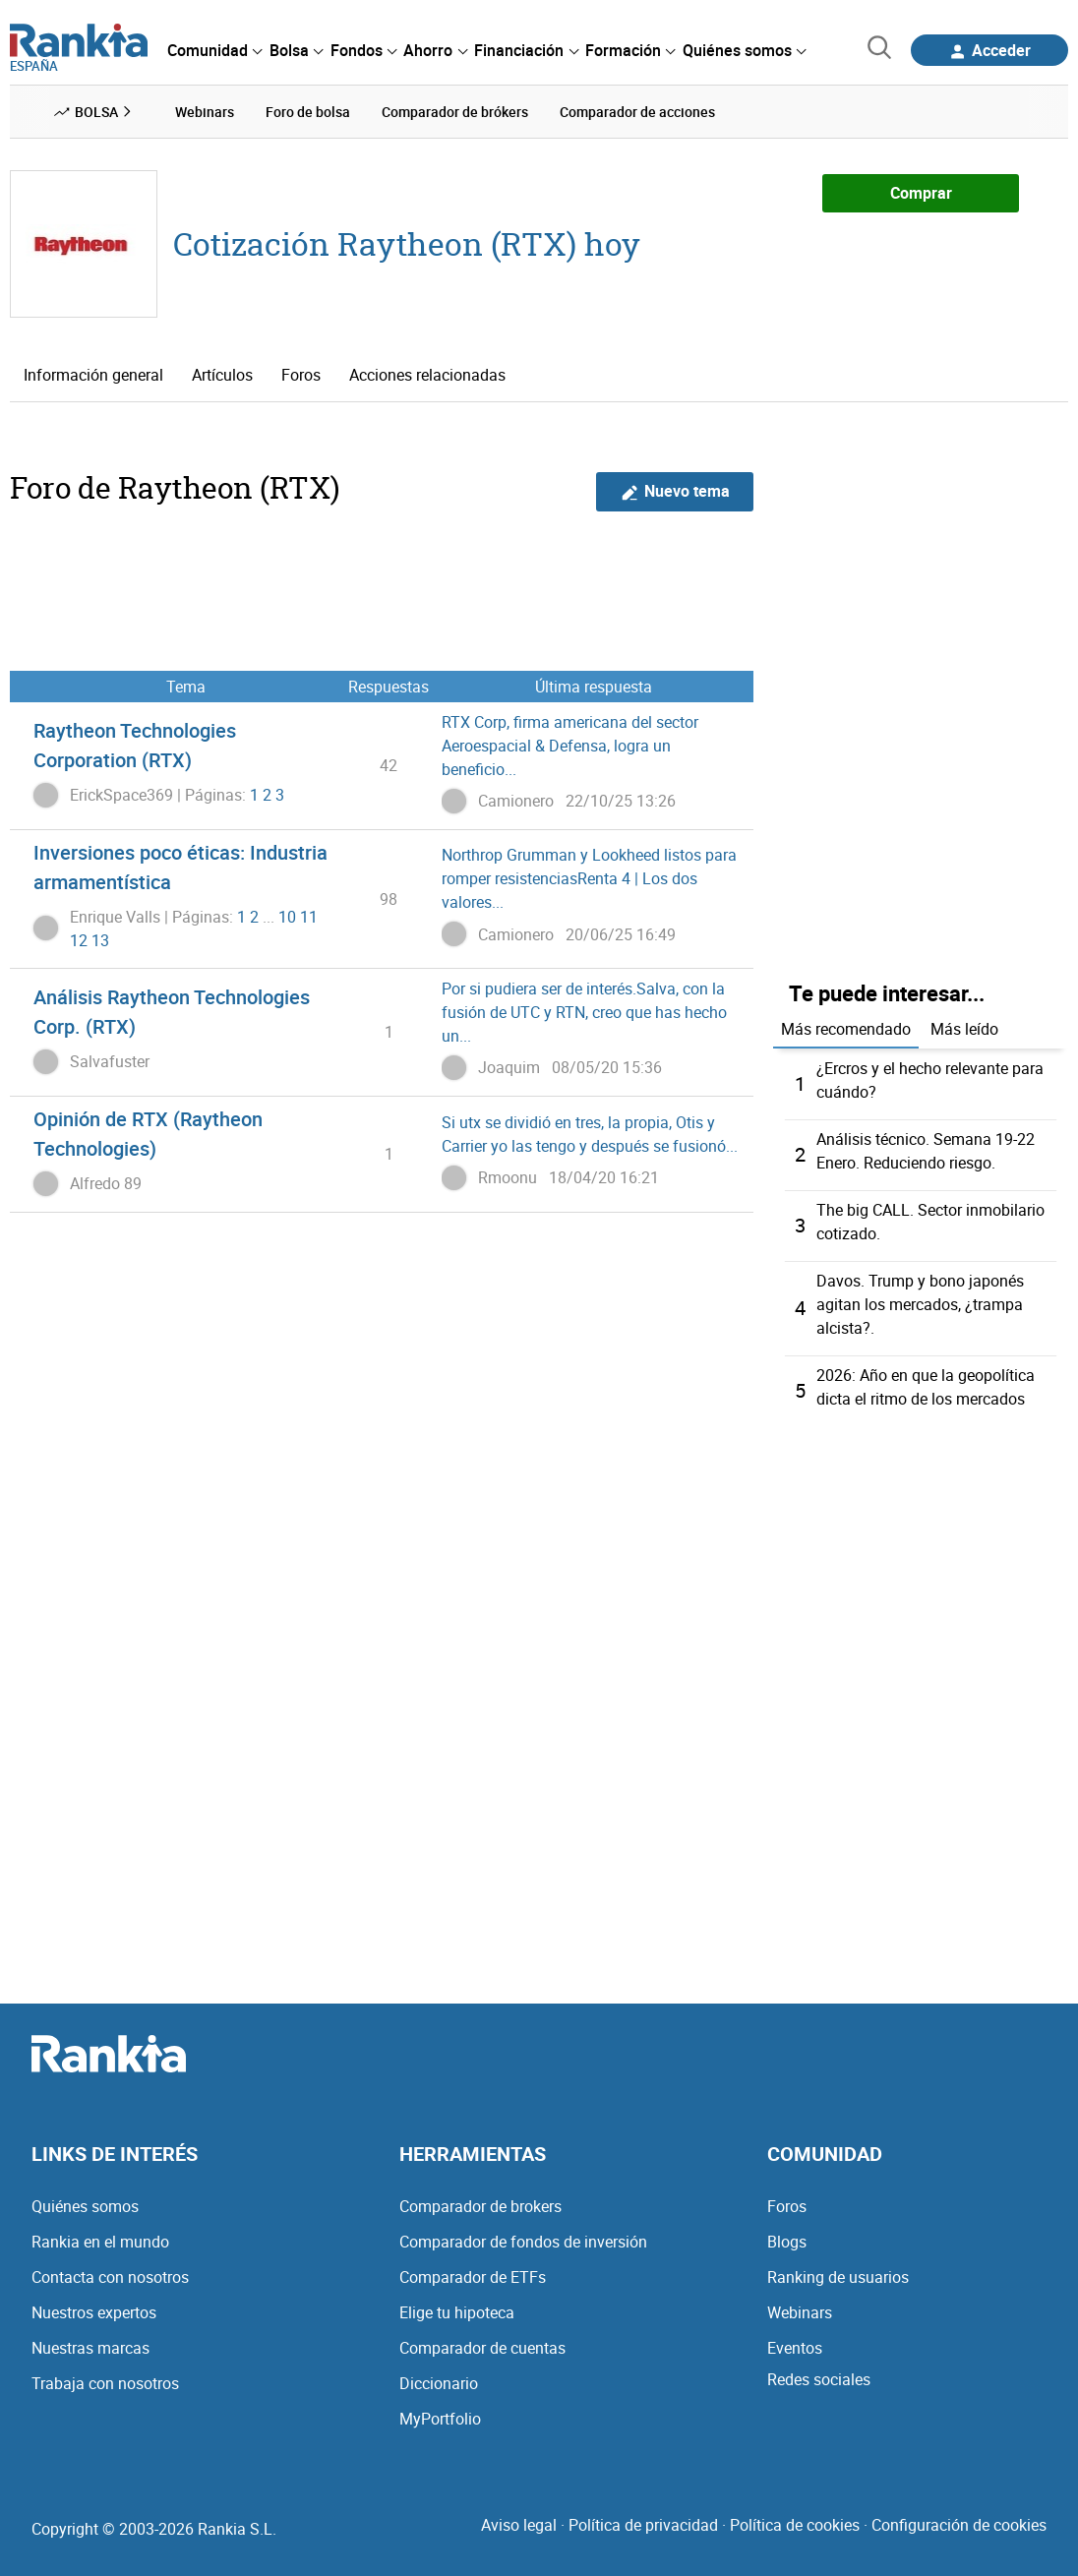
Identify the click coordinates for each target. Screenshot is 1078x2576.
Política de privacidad (643, 2525)
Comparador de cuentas (482, 2348)
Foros (301, 375)
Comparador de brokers (480, 2206)
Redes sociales (818, 2379)
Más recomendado (846, 1029)
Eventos (794, 2348)
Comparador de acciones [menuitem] (637, 111)
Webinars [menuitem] (204, 111)
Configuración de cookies (959, 2525)
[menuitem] (214, 50)
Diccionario (438, 2383)
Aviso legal (519, 2525)
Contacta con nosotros (110, 2277)
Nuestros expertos (93, 2312)
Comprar (921, 193)
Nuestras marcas (90, 2348)
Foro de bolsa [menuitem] (308, 111)
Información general (93, 375)
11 (309, 917)
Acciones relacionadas (427, 375)
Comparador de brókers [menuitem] (455, 111)
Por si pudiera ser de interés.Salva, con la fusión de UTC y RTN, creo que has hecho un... (584, 1012)
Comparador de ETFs (472, 2277)
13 (100, 940)
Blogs (787, 2241)
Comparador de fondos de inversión (523, 2241)
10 (287, 917)
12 (79, 940)
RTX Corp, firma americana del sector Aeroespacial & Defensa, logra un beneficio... (570, 745)
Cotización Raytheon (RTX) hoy (406, 243)
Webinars (799, 2312)
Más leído (964, 1029)
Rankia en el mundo (100, 2241)
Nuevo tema (675, 491)
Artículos (222, 375)
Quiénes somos (85, 2206)
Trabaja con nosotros (105, 2383)
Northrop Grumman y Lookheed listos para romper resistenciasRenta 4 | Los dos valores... (589, 878)
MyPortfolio (440, 2418)
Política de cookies (795, 2525)
